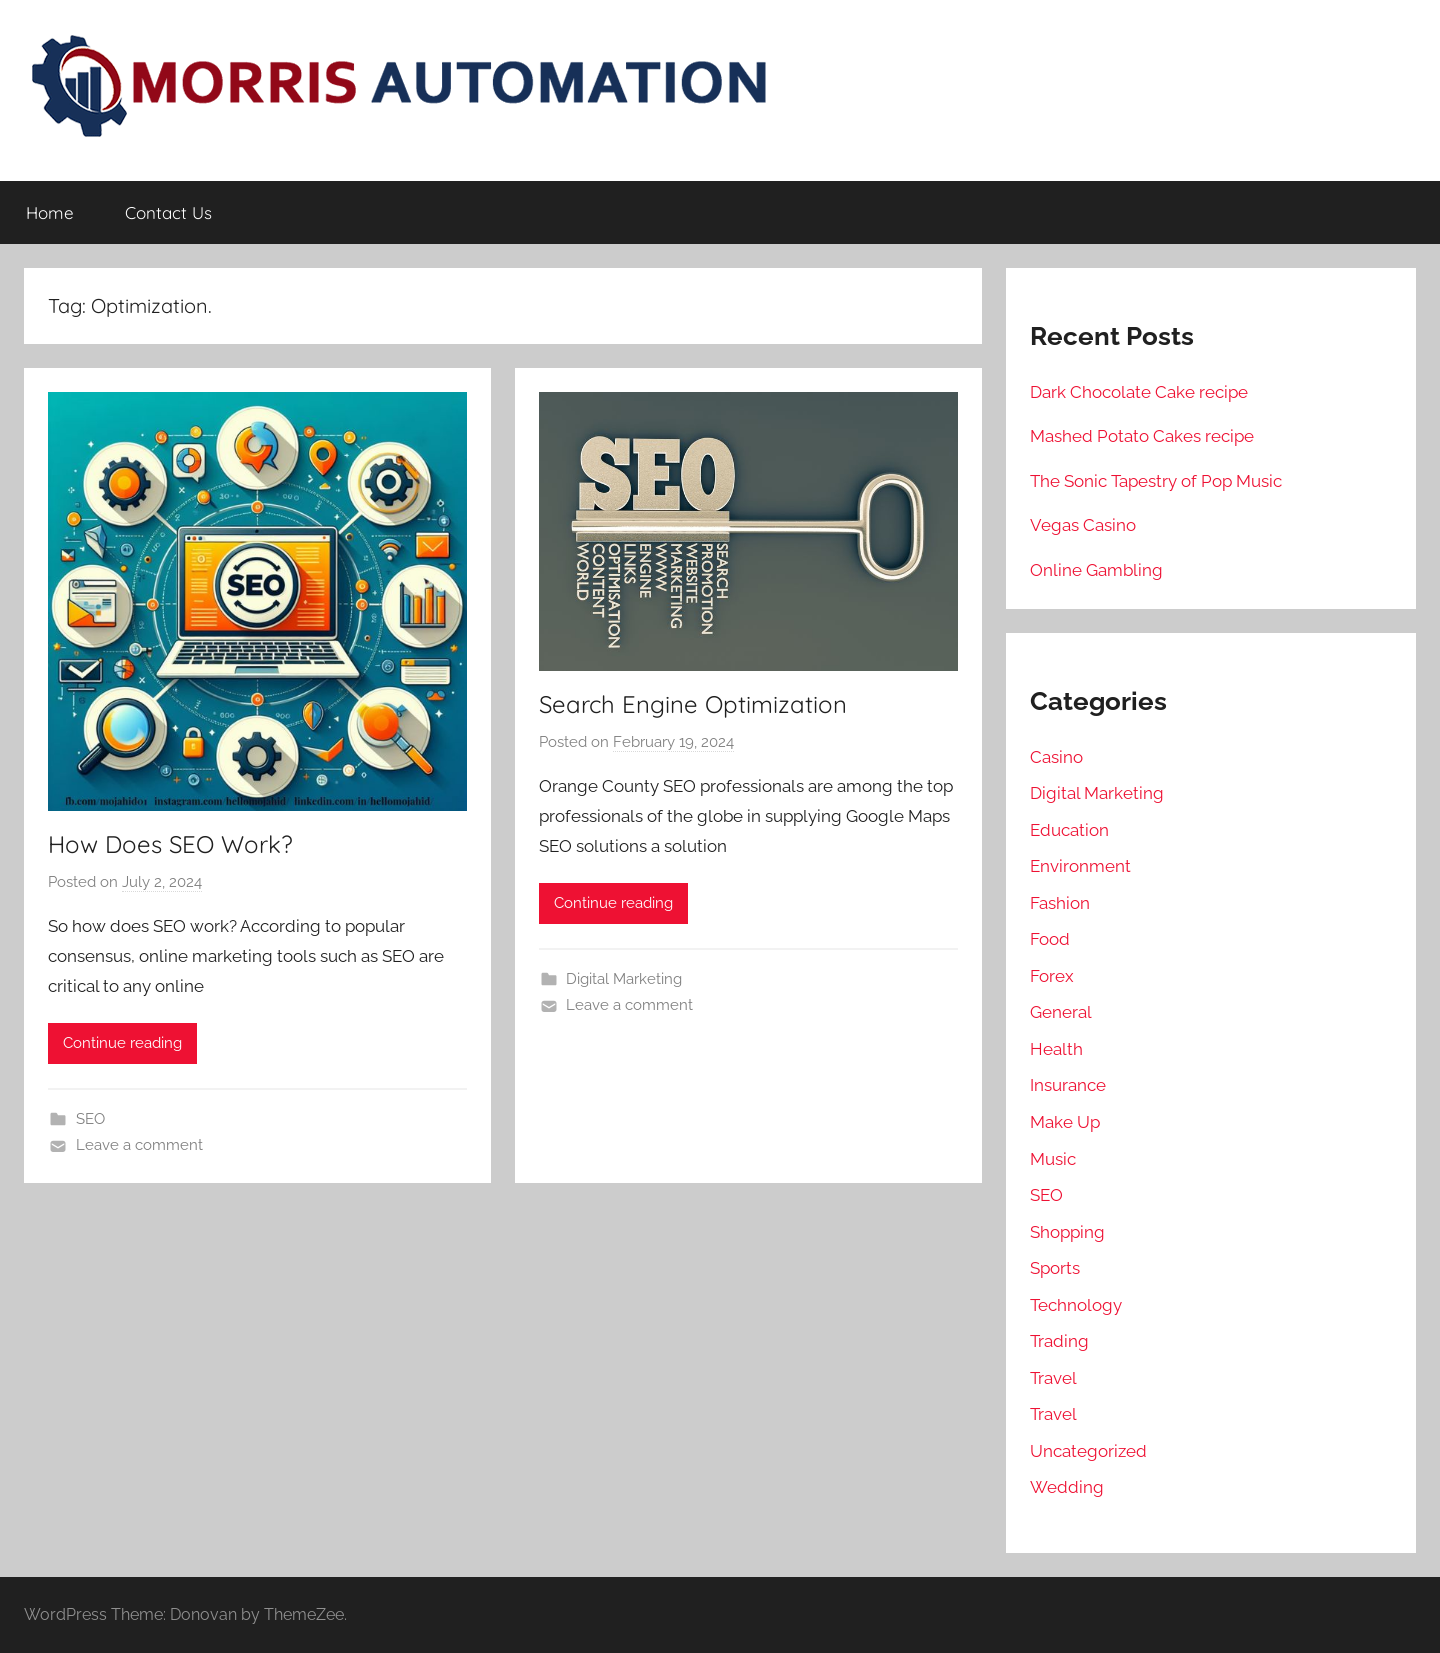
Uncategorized (1088, 1451)
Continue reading (122, 1043)
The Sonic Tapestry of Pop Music (1156, 481)
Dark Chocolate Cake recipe (1139, 392)
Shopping (1067, 1232)
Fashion (1060, 903)
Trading (1059, 1341)
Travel (1053, 1378)
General (1061, 1012)
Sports (1055, 1268)
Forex (1052, 976)
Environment (1080, 866)
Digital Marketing (624, 979)
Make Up (1065, 1122)
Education (1069, 830)
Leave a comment (139, 1145)
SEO (90, 1119)
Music (1053, 1159)
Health (1056, 1049)
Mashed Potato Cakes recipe (1142, 436)
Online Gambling (1096, 570)
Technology (1076, 1305)
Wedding (1067, 1487)
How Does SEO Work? (170, 844)
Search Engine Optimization (693, 704)
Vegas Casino (1083, 525)
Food (1050, 939)
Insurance (1068, 1085)
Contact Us (168, 212)
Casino (1056, 757)
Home (50, 212)
